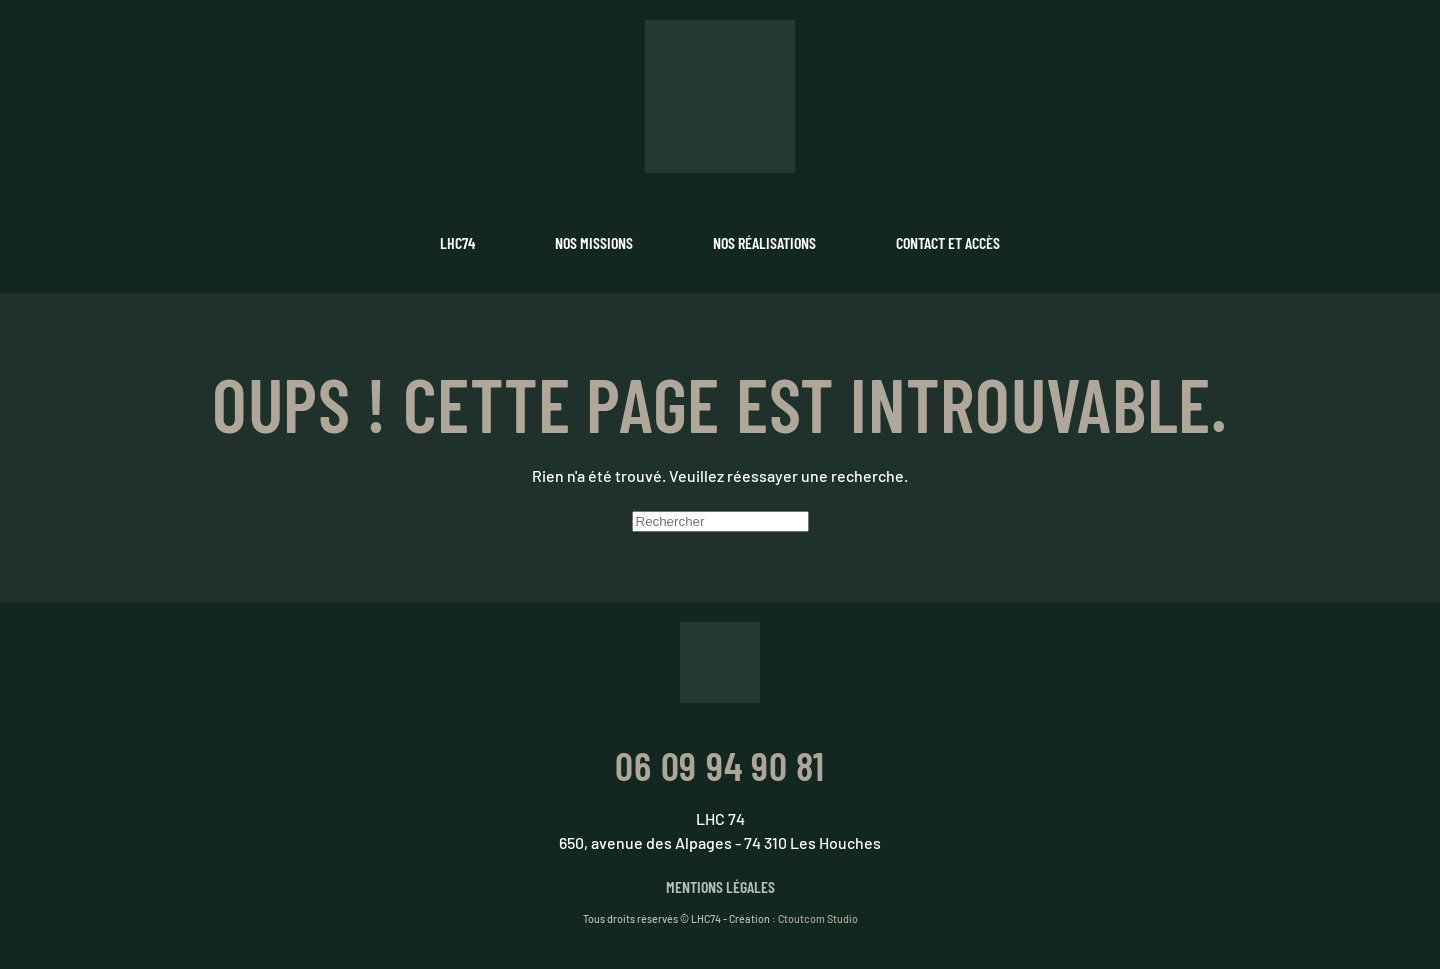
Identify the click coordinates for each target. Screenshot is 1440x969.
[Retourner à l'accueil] (720, 96)
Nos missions (594, 242)
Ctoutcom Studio (818, 918)
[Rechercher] (720, 521)
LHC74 (457, 242)
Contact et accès (948, 242)
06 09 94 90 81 (720, 765)
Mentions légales (720, 886)
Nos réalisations (764, 242)
